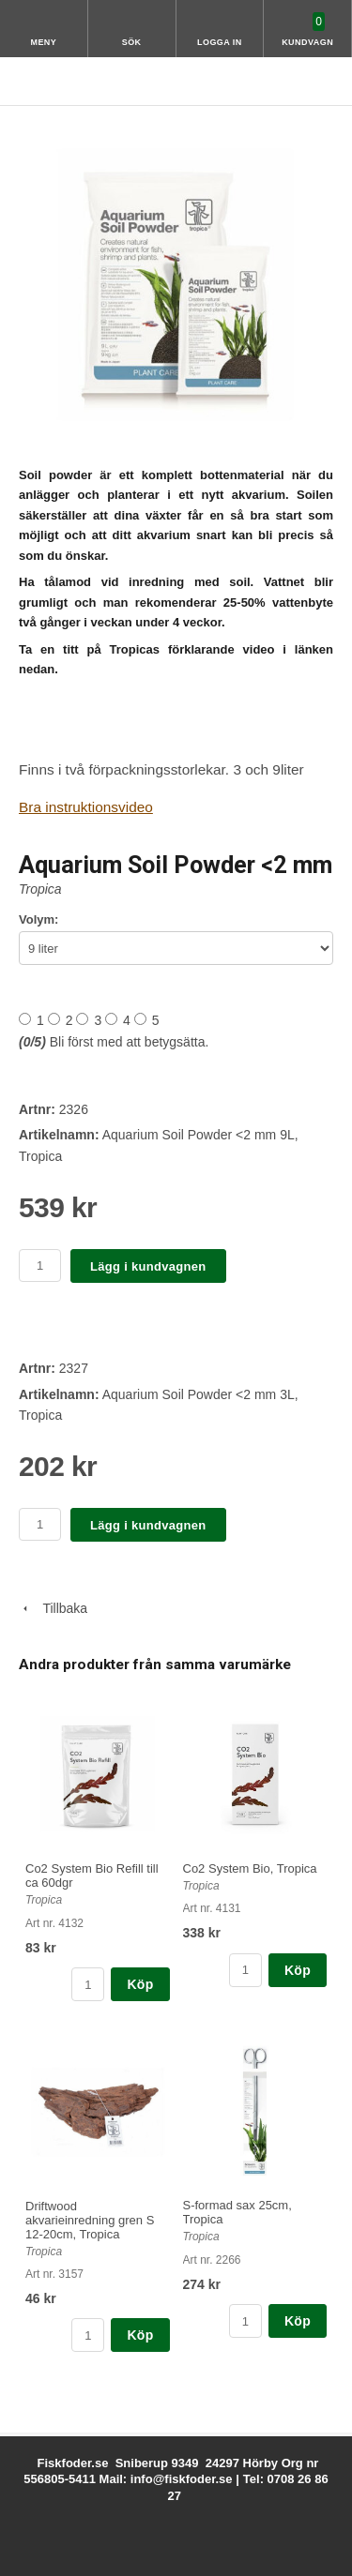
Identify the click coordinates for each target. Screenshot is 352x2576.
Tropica (40, 888)
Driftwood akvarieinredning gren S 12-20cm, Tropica (89, 2220)
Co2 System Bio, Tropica (250, 1868)
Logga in (219, 42)
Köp (140, 1984)
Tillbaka (53, 1608)
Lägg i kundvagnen (148, 1266)
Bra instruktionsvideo (86, 807)
